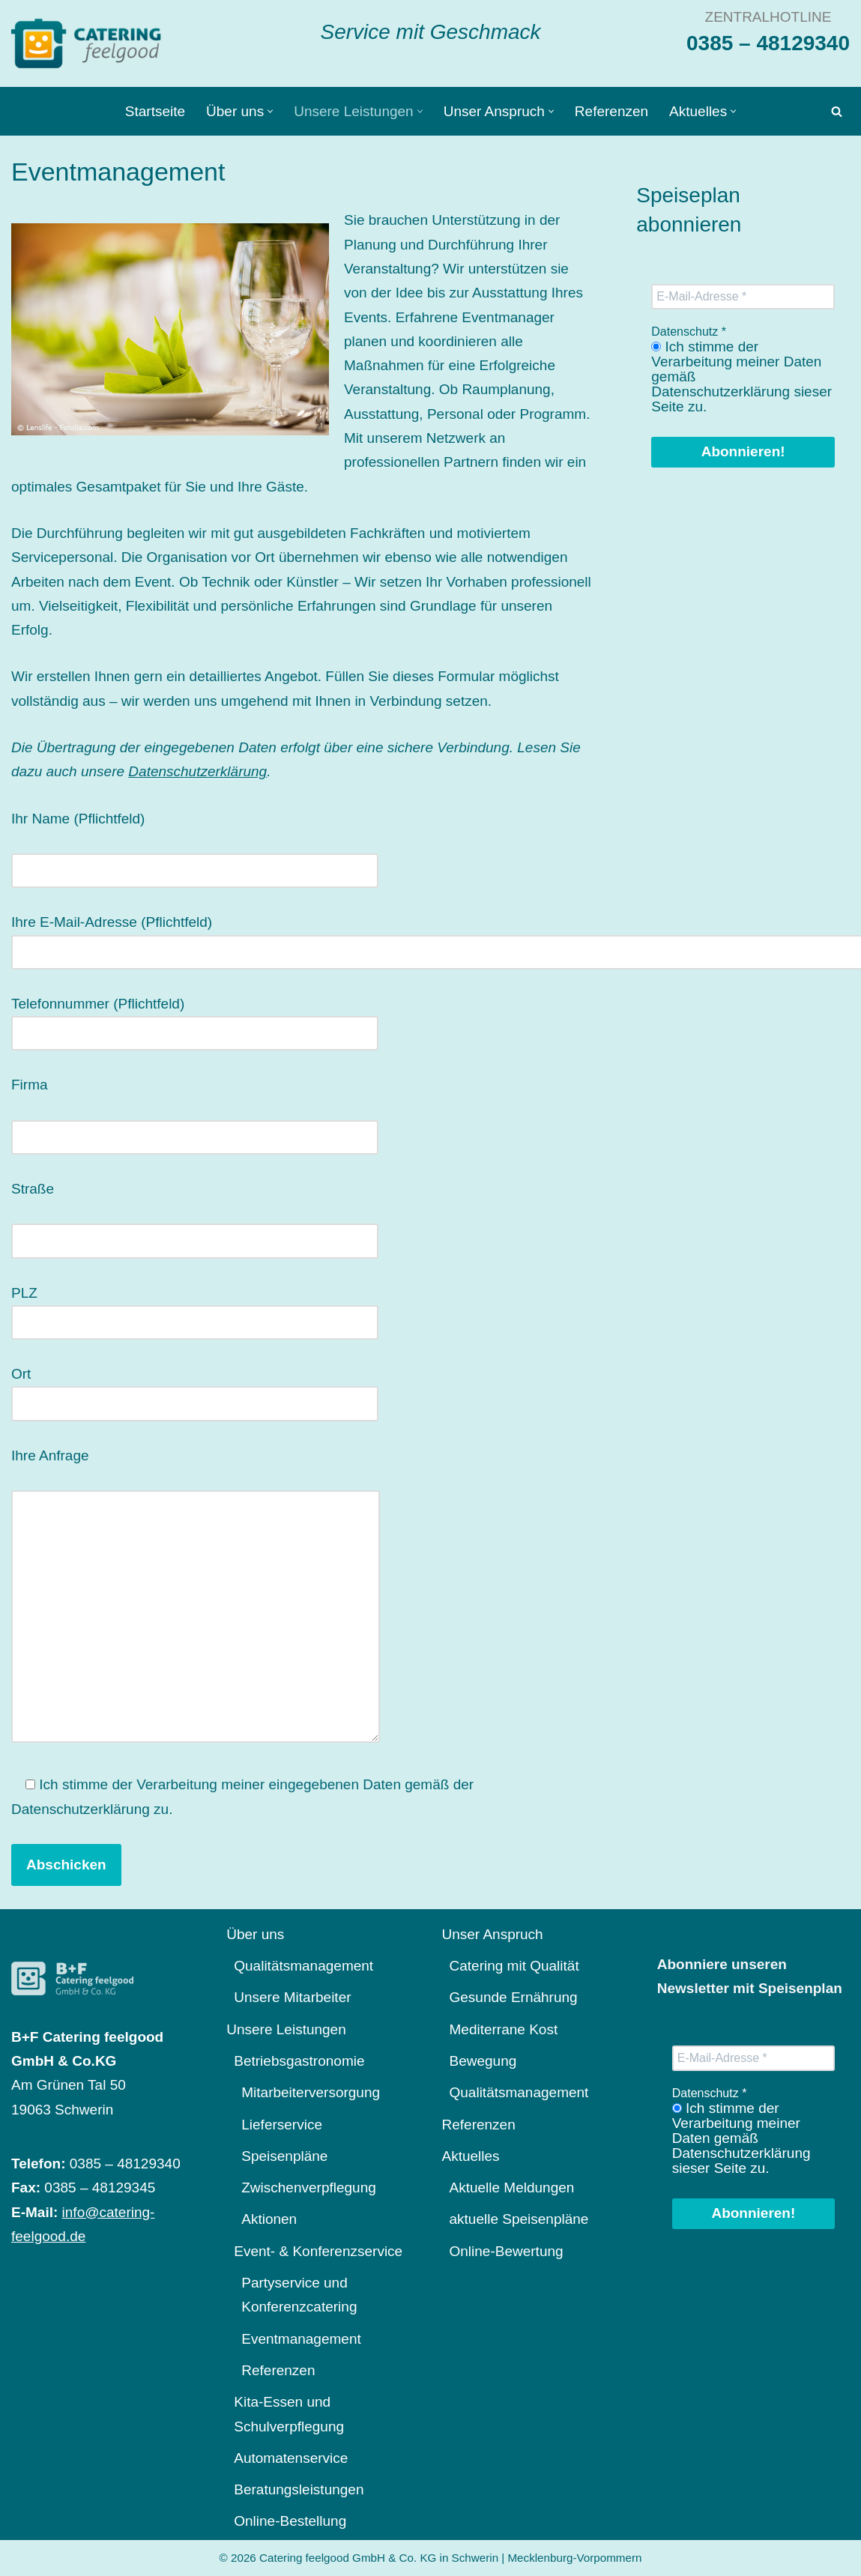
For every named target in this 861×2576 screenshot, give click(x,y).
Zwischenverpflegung (308, 2187)
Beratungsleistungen (298, 2489)
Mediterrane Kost (504, 2029)
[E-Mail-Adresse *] (743, 296)
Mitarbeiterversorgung (310, 2092)
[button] (270, 111)
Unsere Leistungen (286, 2029)
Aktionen (269, 2219)
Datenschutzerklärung (197, 771)
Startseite (155, 111)
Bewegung (483, 2061)
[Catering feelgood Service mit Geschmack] (90, 43)
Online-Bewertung (507, 2251)
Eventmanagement (301, 2339)
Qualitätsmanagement (303, 1966)
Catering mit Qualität (514, 1966)
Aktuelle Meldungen (512, 2187)
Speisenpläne (284, 2156)
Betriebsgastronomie (299, 2061)
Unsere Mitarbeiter (292, 1997)
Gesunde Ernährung (514, 1997)
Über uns (255, 1934)
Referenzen (611, 111)
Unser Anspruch (492, 1934)
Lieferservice (281, 2124)
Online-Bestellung (290, 2521)
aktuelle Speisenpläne (519, 2219)
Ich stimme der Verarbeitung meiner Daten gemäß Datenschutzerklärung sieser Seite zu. (741, 376)
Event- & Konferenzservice (318, 2251)
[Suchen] (836, 111)
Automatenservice (291, 2458)
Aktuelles (471, 2156)
